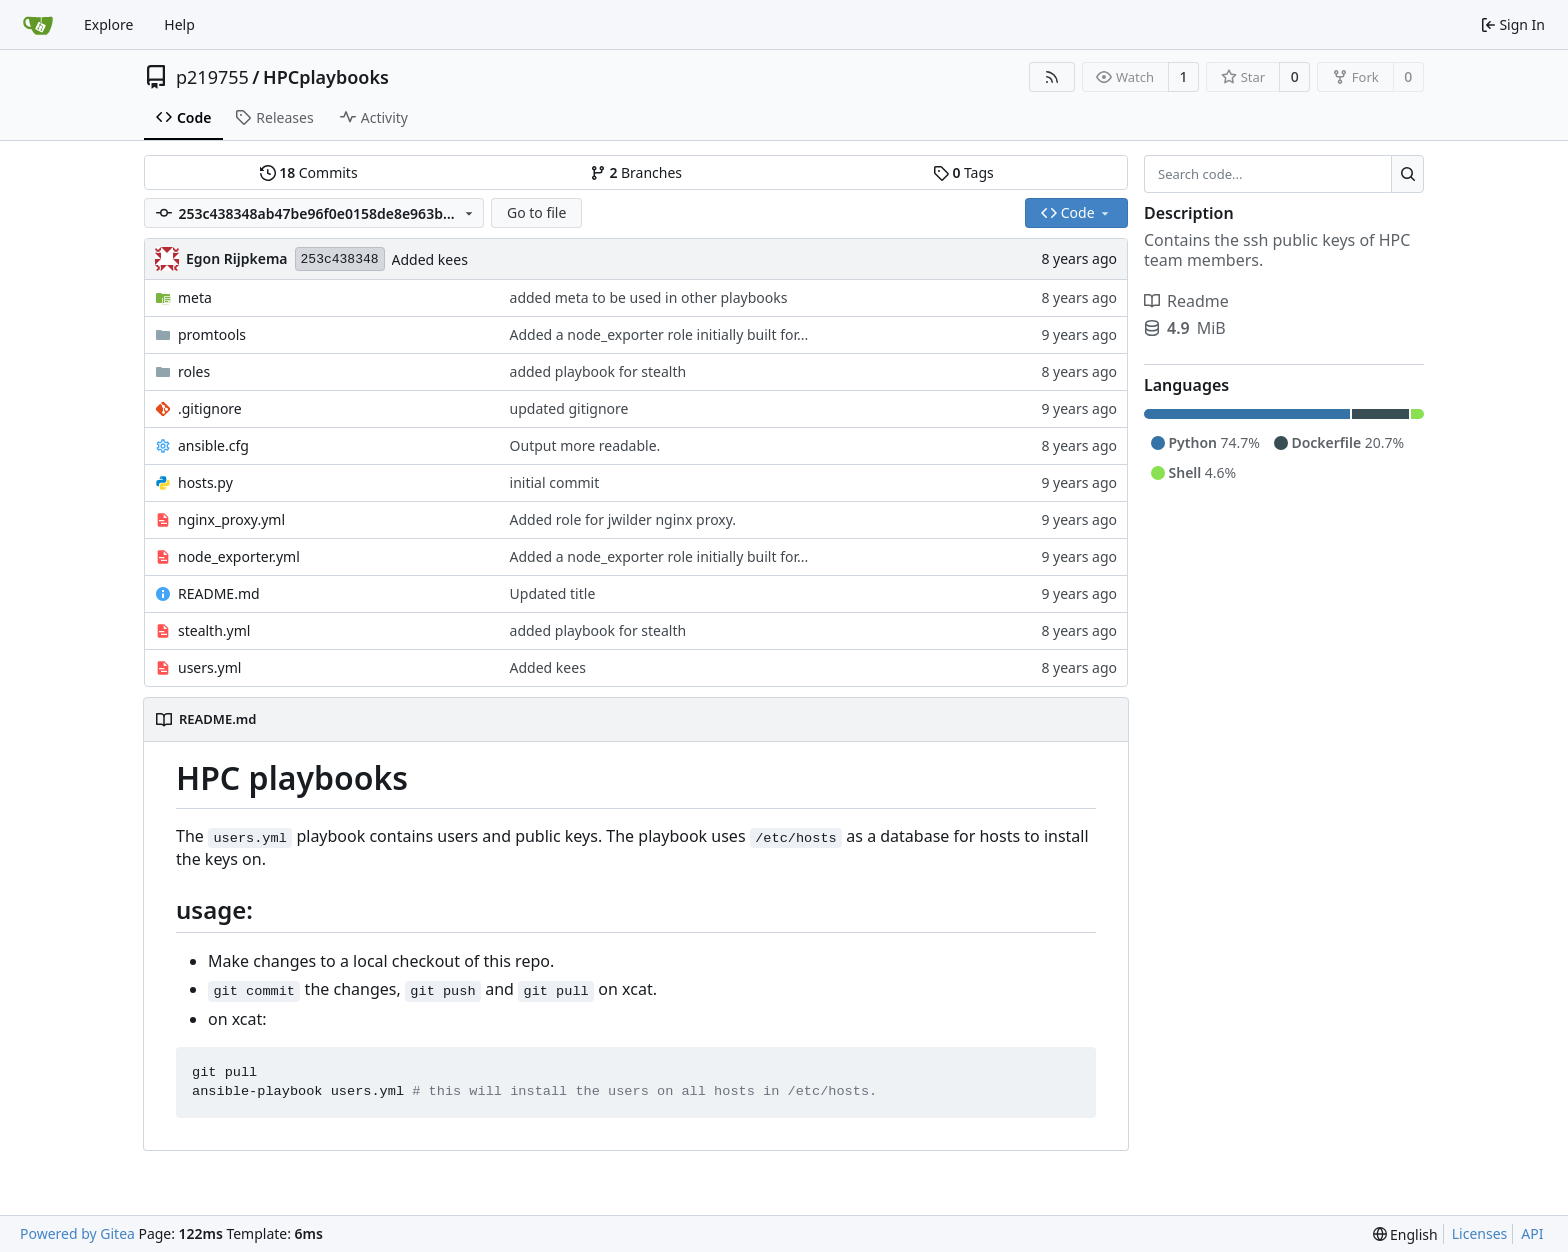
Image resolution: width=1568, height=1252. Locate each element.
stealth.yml (214, 630)
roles (194, 371)
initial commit (555, 482)
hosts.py (205, 482)
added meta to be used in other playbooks (649, 297)
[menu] (1405, 1234)
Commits (309, 172)
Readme (1186, 301)
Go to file (536, 212)
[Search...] (1407, 174)
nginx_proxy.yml (231, 519)
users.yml (209, 667)
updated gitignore (569, 408)
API (1532, 1233)
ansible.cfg (213, 445)
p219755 (212, 77)
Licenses (1480, 1233)
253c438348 (340, 259)
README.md (219, 593)
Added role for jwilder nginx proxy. (623, 519)
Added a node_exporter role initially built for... (659, 334)
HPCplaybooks (326, 77)
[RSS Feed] (1052, 77)
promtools (212, 334)
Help (179, 24)
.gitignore (210, 408)
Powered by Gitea (77, 1233)
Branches (636, 172)
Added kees (430, 259)
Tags (963, 172)
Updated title (553, 593)
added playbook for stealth (598, 371)
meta (195, 297)
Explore (108, 24)
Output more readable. (585, 445)
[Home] (38, 25)
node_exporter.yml (239, 556)
